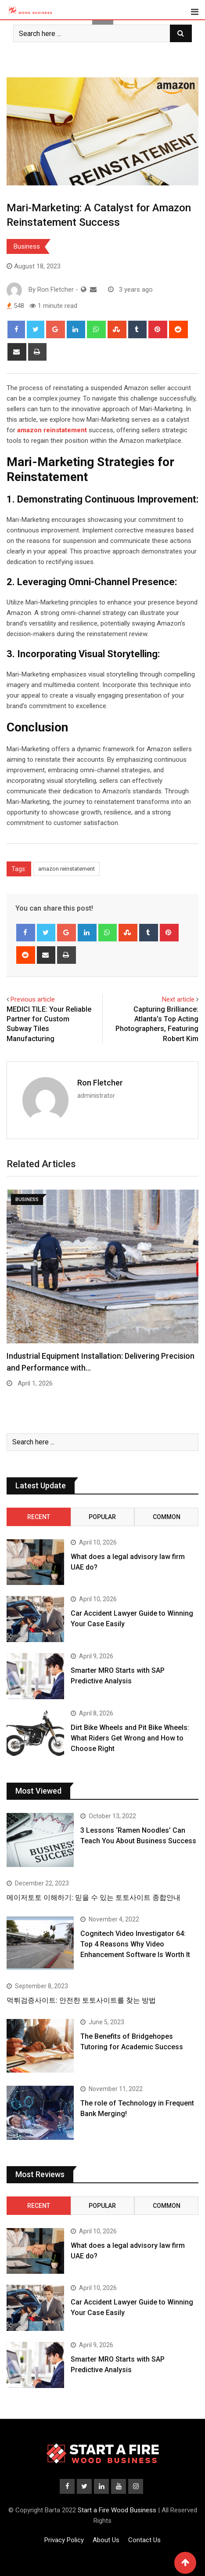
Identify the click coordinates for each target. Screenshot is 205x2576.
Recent (38, 1516)
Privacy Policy (64, 2540)
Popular (102, 1516)
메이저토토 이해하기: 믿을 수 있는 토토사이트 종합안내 (93, 1897)
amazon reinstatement (66, 868)
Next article (178, 999)
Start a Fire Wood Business (117, 2510)
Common (166, 1516)
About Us (106, 2540)
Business (27, 246)
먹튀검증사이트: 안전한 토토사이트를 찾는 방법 (81, 2000)
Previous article (33, 999)
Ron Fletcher (100, 1082)
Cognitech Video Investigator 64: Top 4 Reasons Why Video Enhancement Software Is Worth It (135, 1944)
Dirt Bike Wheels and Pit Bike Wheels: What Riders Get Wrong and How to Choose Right (130, 1738)
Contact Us (144, 2540)
